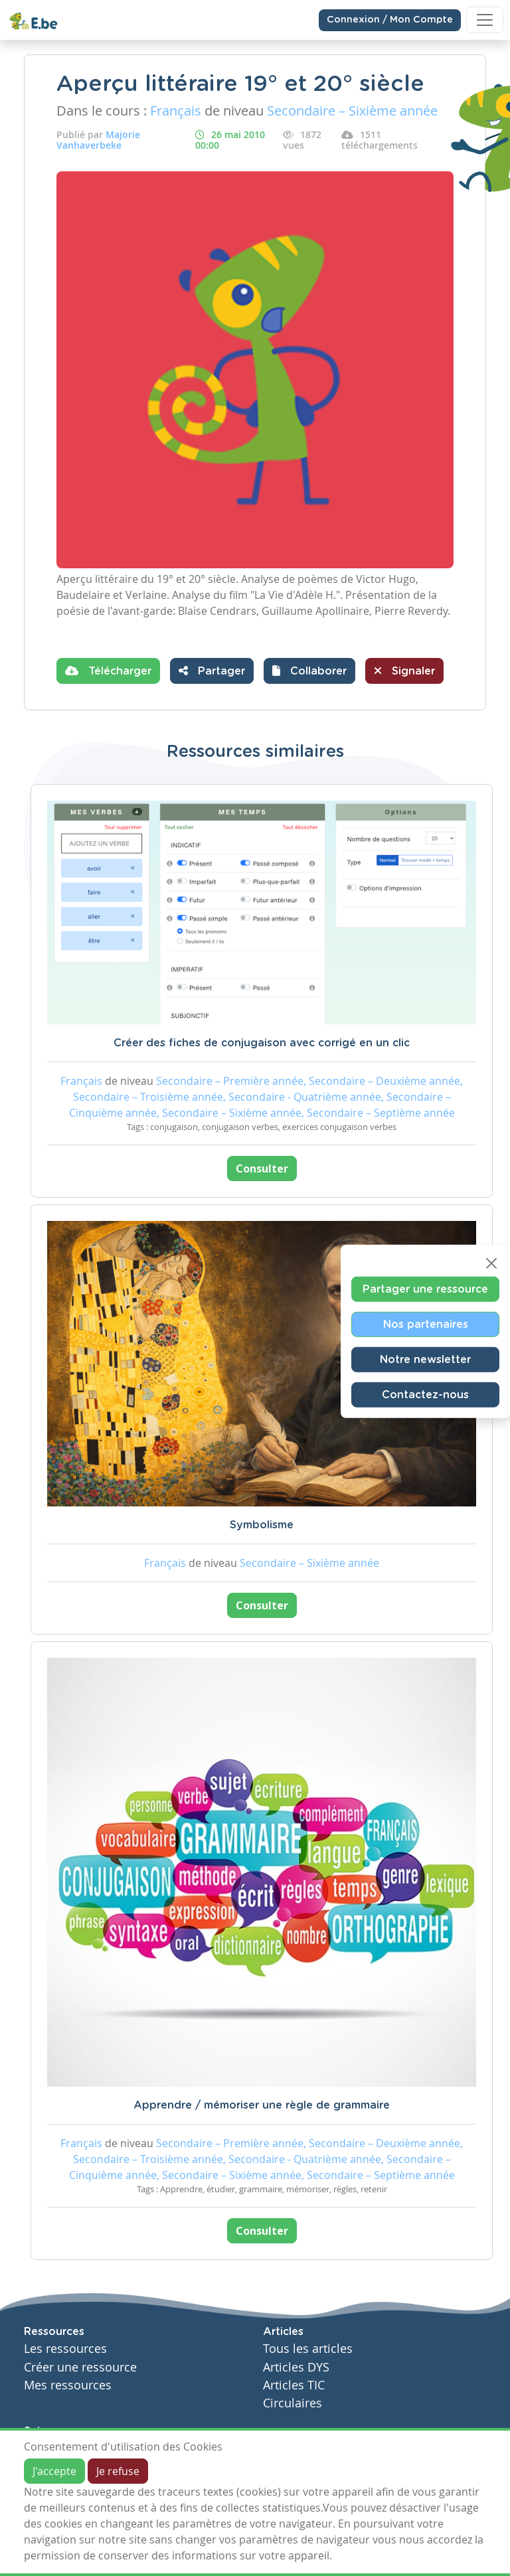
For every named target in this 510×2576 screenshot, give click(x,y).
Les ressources (65, 2348)
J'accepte (54, 2471)
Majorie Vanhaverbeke (98, 139)
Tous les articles (308, 2348)
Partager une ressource (425, 1289)
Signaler (404, 671)
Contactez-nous (425, 1395)
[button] (309, 671)
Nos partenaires (425, 1324)
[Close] (491, 1263)
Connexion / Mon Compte (390, 20)
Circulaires (292, 2403)
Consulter (262, 1168)
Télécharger (108, 671)
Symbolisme (262, 1525)
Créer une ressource (80, 2367)
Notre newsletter (425, 1359)
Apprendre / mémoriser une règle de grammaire (261, 2105)
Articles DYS (296, 2367)
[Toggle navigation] (484, 20)
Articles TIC (294, 2385)
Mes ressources (68, 2385)
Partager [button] (212, 671)
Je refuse (117, 2471)
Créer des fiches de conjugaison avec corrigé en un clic (262, 1043)
